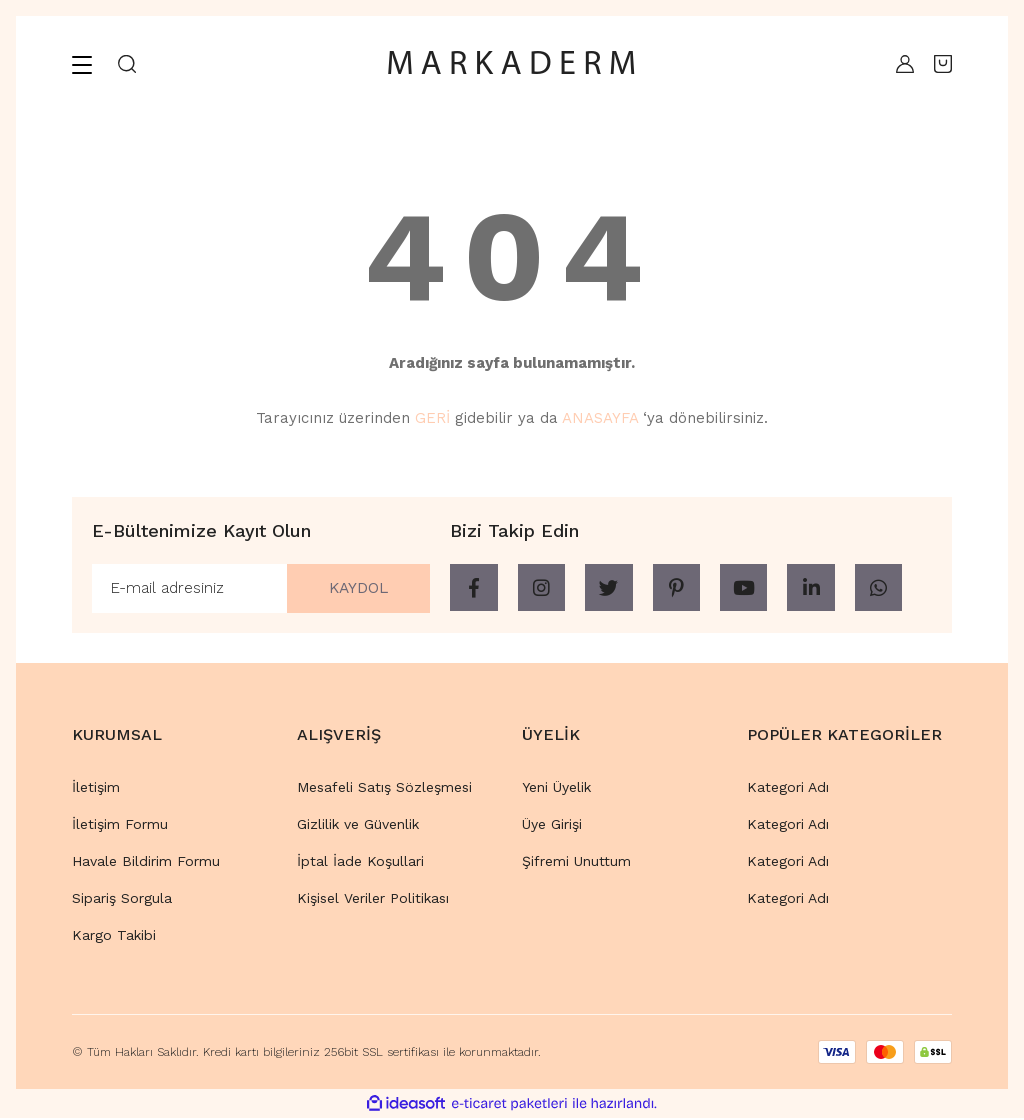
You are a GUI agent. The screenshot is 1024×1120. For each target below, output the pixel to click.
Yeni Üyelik (556, 788)
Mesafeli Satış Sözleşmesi (384, 788)
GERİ (432, 418)
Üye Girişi (552, 825)
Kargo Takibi (114, 936)
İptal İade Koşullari (360, 862)
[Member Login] (900, 64)
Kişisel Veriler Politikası (373, 899)
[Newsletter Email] (261, 589)
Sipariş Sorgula (122, 899)
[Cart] (943, 64)
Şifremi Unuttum (576, 862)
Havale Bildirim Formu (146, 862)
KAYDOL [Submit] (355, 588)
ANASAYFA (600, 418)
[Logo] (512, 64)
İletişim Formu (120, 825)
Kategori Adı (788, 788)
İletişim (96, 788)
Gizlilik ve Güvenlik (358, 825)
